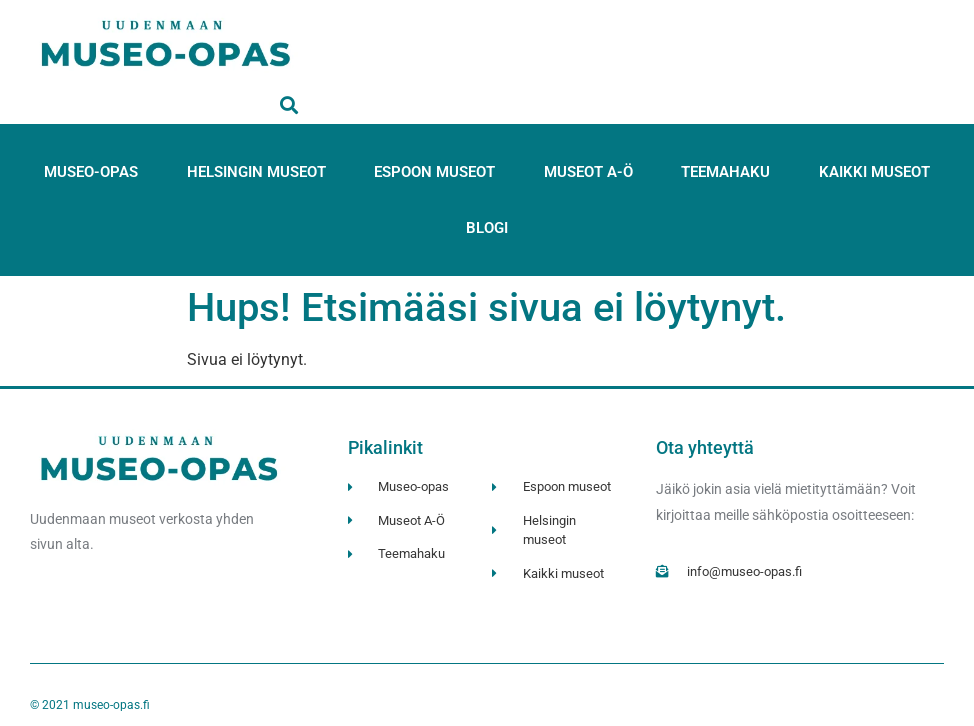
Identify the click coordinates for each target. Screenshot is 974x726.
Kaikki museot (874, 172)
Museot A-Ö (588, 172)
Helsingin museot (256, 172)
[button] (288, 104)
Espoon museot (434, 172)
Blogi (487, 228)
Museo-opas (91, 172)
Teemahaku (725, 172)
